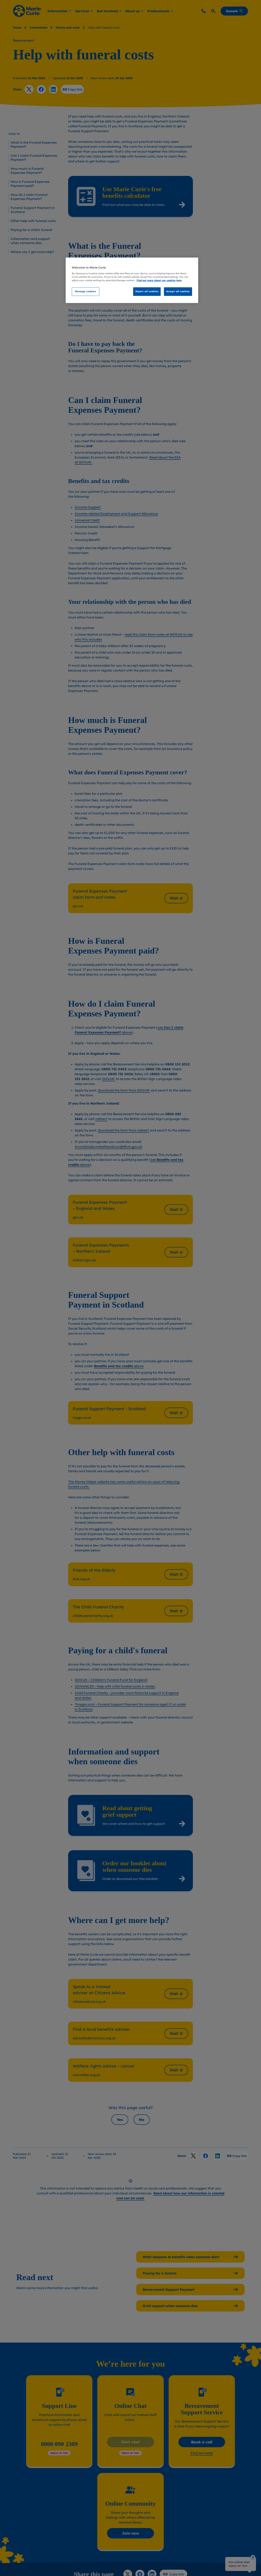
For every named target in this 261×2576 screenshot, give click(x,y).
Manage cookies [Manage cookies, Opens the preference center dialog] (85, 291)
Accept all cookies (178, 291)
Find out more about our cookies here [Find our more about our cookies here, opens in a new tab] (159, 280)
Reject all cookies (146, 291)
